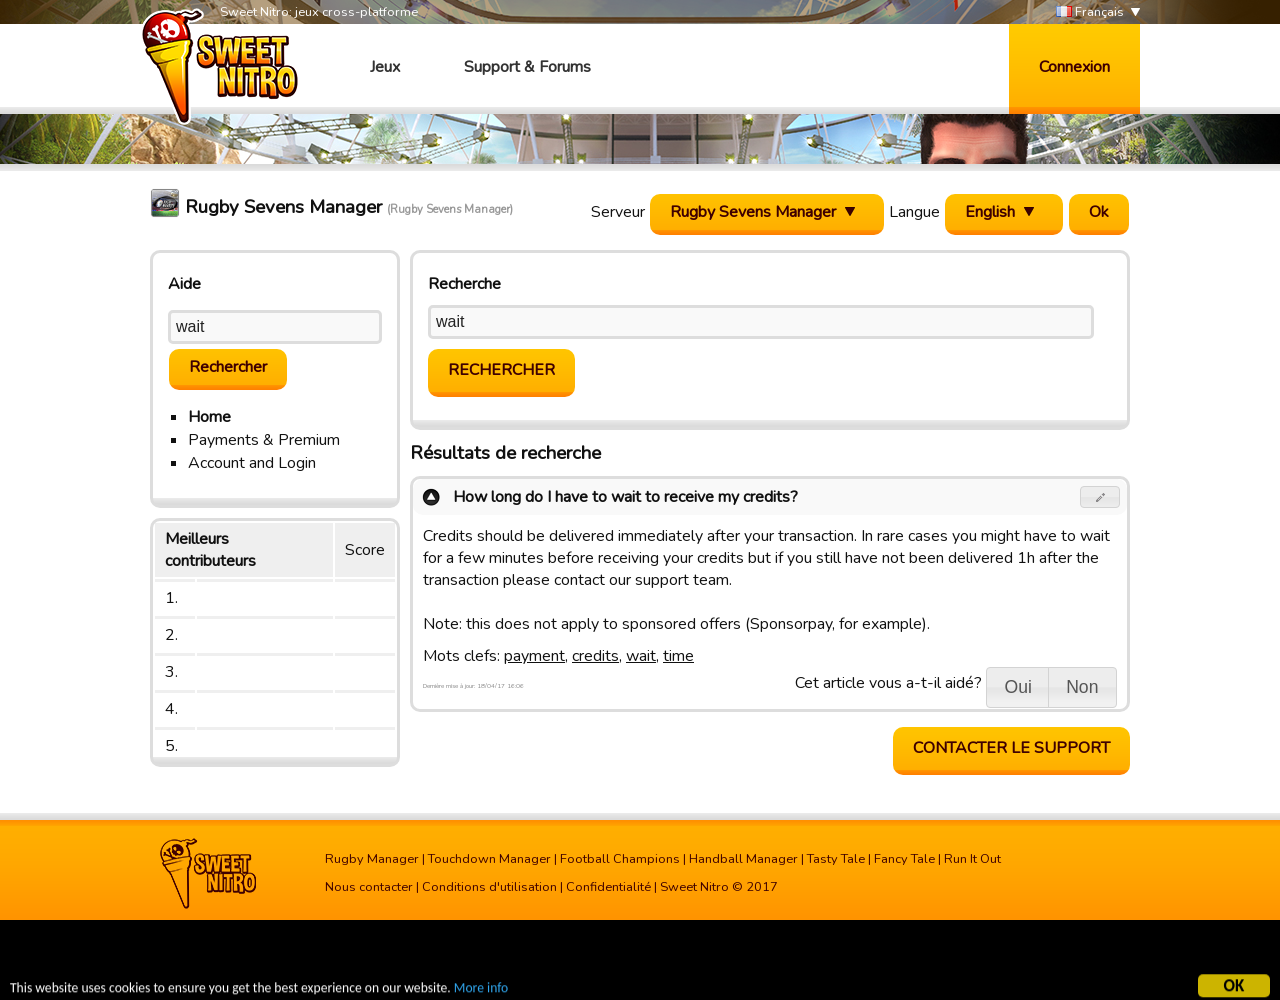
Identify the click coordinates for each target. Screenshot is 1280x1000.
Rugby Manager (372, 859)
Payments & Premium (264, 440)
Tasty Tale (836, 859)
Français (1090, 12)
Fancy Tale (904, 859)
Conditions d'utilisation (489, 887)
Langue (914, 212)
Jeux (385, 67)
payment (534, 656)
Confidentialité (608, 887)
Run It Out (972, 859)
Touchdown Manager (489, 859)
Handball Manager (743, 859)
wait (641, 656)
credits (595, 656)
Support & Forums (527, 67)
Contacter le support (1011, 748)
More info (481, 990)
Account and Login (252, 463)
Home (209, 417)
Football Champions (620, 859)
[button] (1100, 497)
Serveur (618, 212)
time (678, 656)
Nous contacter (369, 887)
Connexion (1074, 67)
